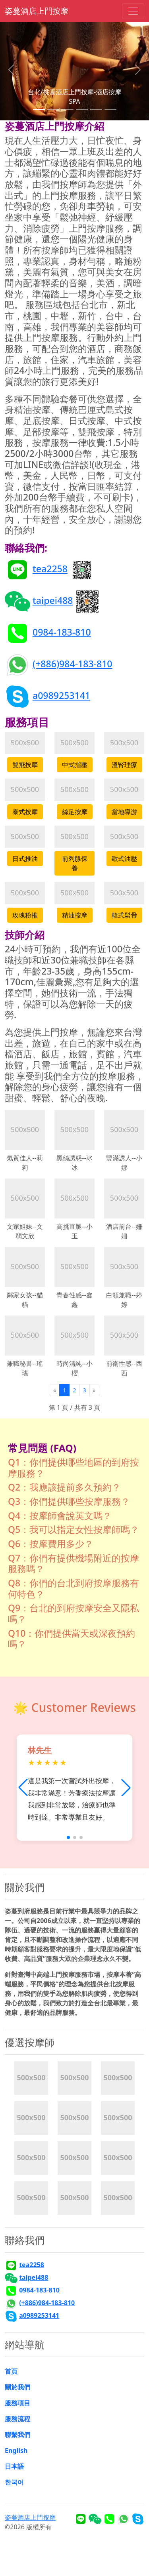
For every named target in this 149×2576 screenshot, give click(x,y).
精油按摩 (74, 915)
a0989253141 (61, 695)
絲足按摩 (74, 811)
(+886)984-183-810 (72, 663)
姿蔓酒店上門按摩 (36, 11)
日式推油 (25, 858)
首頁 (11, 2371)
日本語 (14, 2466)
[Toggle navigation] (133, 11)
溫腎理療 (124, 764)
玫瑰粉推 (25, 915)
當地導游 (124, 811)
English (16, 2450)
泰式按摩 (25, 811)
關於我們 (17, 2387)
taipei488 (53, 600)
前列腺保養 (74, 863)
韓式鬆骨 (124, 915)
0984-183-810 (62, 632)
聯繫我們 (17, 2434)
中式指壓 (74, 764)
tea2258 (50, 568)
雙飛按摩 (25, 764)
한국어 (14, 2482)
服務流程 (17, 2418)
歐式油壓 (124, 858)
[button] (126, 1787)
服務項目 (17, 2403)
